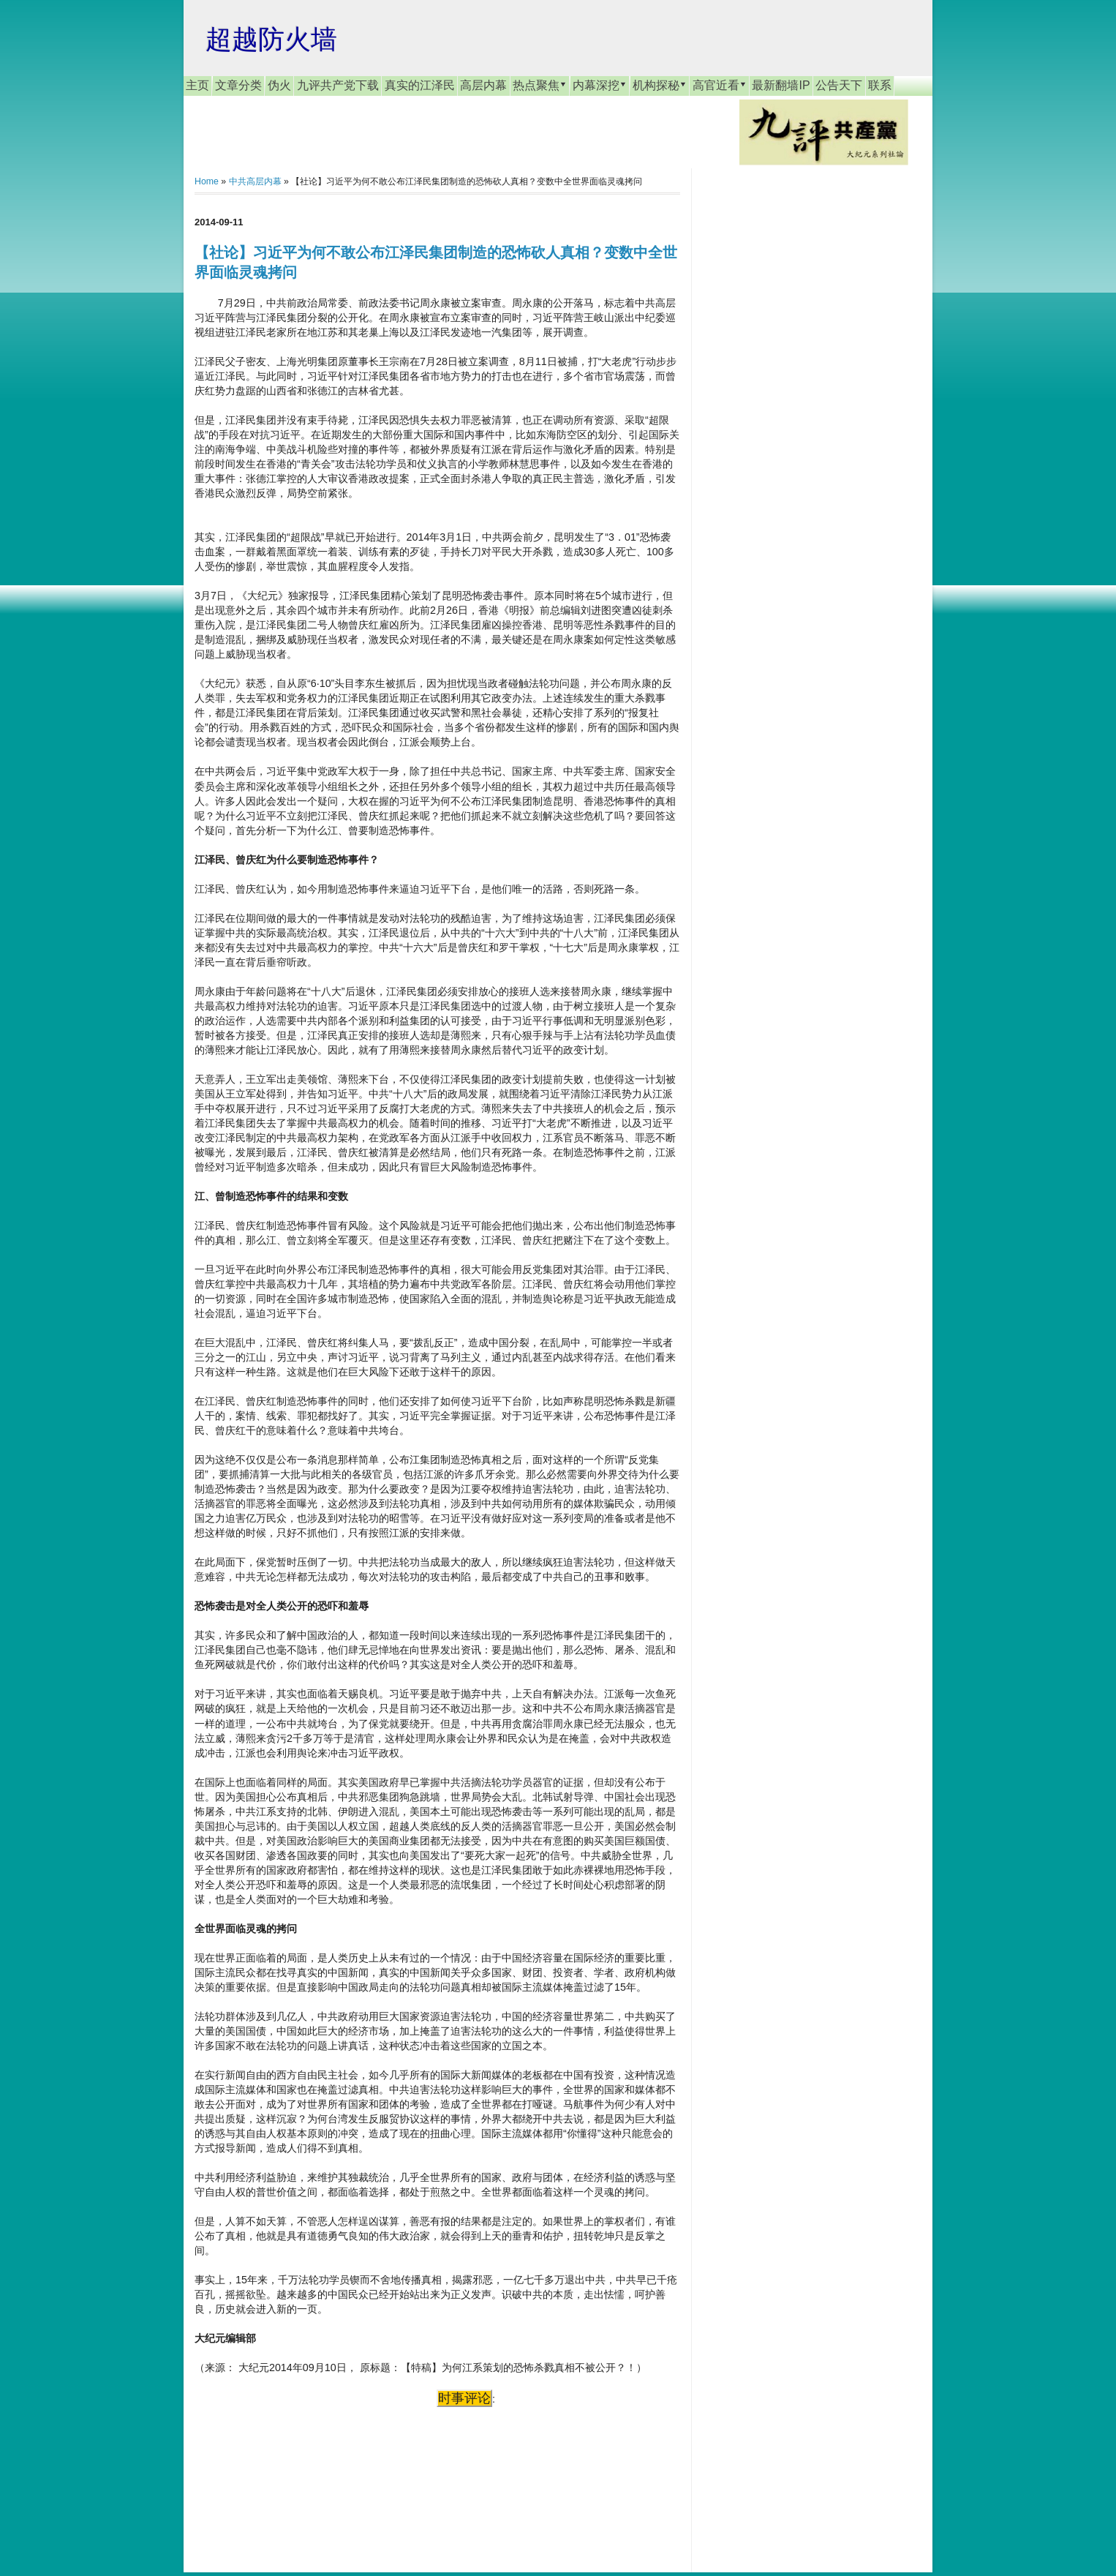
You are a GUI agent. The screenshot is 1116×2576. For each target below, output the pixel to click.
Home (207, 181)
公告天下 (838, 85)
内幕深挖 (600, 84)
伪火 (279, 85)
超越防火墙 (271, 39)
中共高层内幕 (255, 181)
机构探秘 (660, 84)
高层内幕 (483, 85)
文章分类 (238, 85)
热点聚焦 (540, 84)
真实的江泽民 (420, 85)
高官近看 (720, 84)
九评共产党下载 (338, 85)
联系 (879, 85)
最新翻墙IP (781, 85)
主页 (197, 85)
